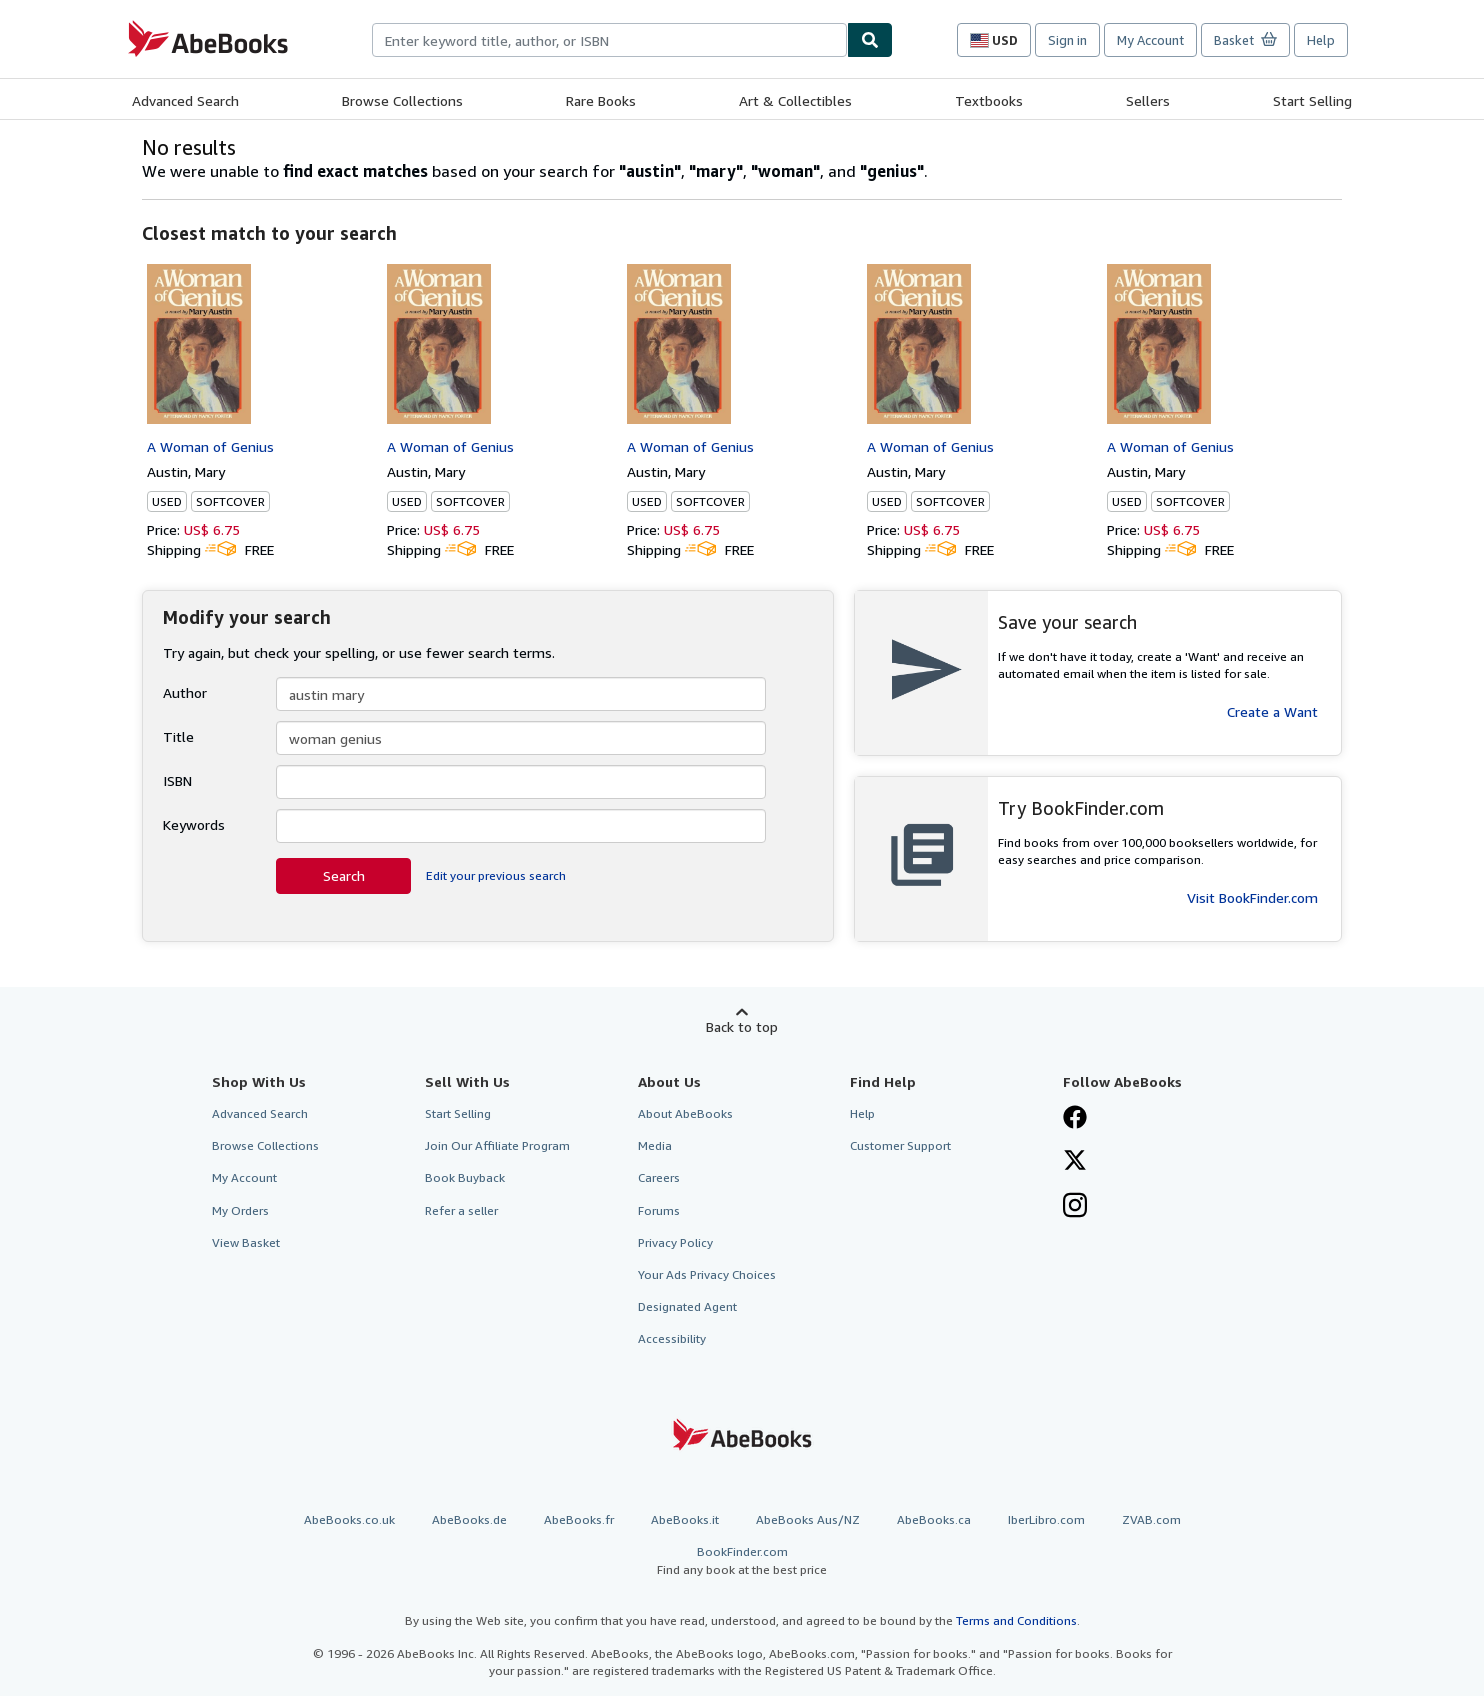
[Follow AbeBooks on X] (1075, 1162)
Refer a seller (461, 1210)
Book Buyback (465, 1177)
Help (1321, 40)
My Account (1150, 40)
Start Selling (1312, 100)
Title (178, 736)
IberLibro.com (1046, 1519)
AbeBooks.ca (934, 1519)
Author (185, 692)
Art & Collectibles (795, 100)
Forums (659, 1210)
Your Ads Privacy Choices (707, 1274)
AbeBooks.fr (579, 1519)
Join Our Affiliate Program (497, 1145)
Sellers (1148, 100)
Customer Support (900, 1145)
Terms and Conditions (1016, 1620)
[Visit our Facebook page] (1075, 1119)
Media (655, 1145)
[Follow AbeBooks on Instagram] (1075, 1207)
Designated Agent (687, 1306)
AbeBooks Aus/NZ (808, 1519)
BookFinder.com (742, 1560)
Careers (659, 1177)
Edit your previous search (496, 875)
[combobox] (609, 40)
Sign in (1067, 40)
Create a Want (1272, 711)
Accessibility (672, 1338)
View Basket (246, 1242)
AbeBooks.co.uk (349, 1519)
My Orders (240, 1210)
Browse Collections (402, 100)
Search (344, 875)
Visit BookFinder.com (1252, 897)
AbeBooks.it (685, 1519)
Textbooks (989, 100)
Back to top (742, 1026)
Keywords (194, 824)
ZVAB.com (1151, 1519)
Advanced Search (185, 100)
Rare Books (601, 100)
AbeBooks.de (469, 1519)
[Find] (870, 40)
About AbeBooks (685, 1113)
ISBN (177, 780)
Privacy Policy (675, 1242)
